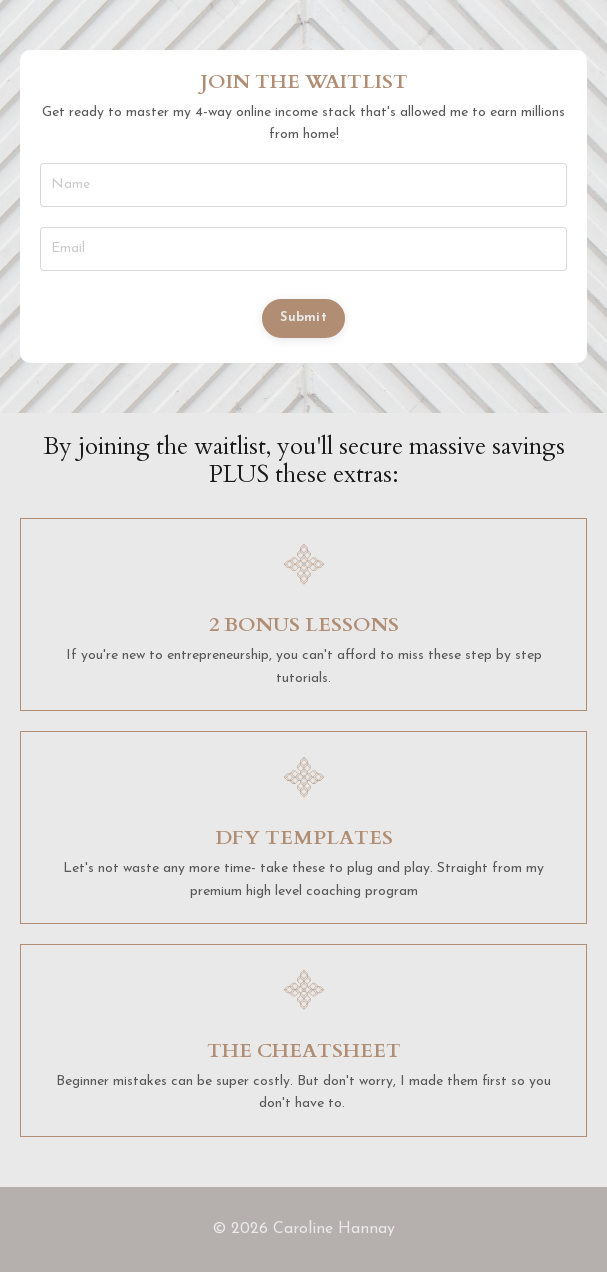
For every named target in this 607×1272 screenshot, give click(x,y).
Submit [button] (303, 318)
